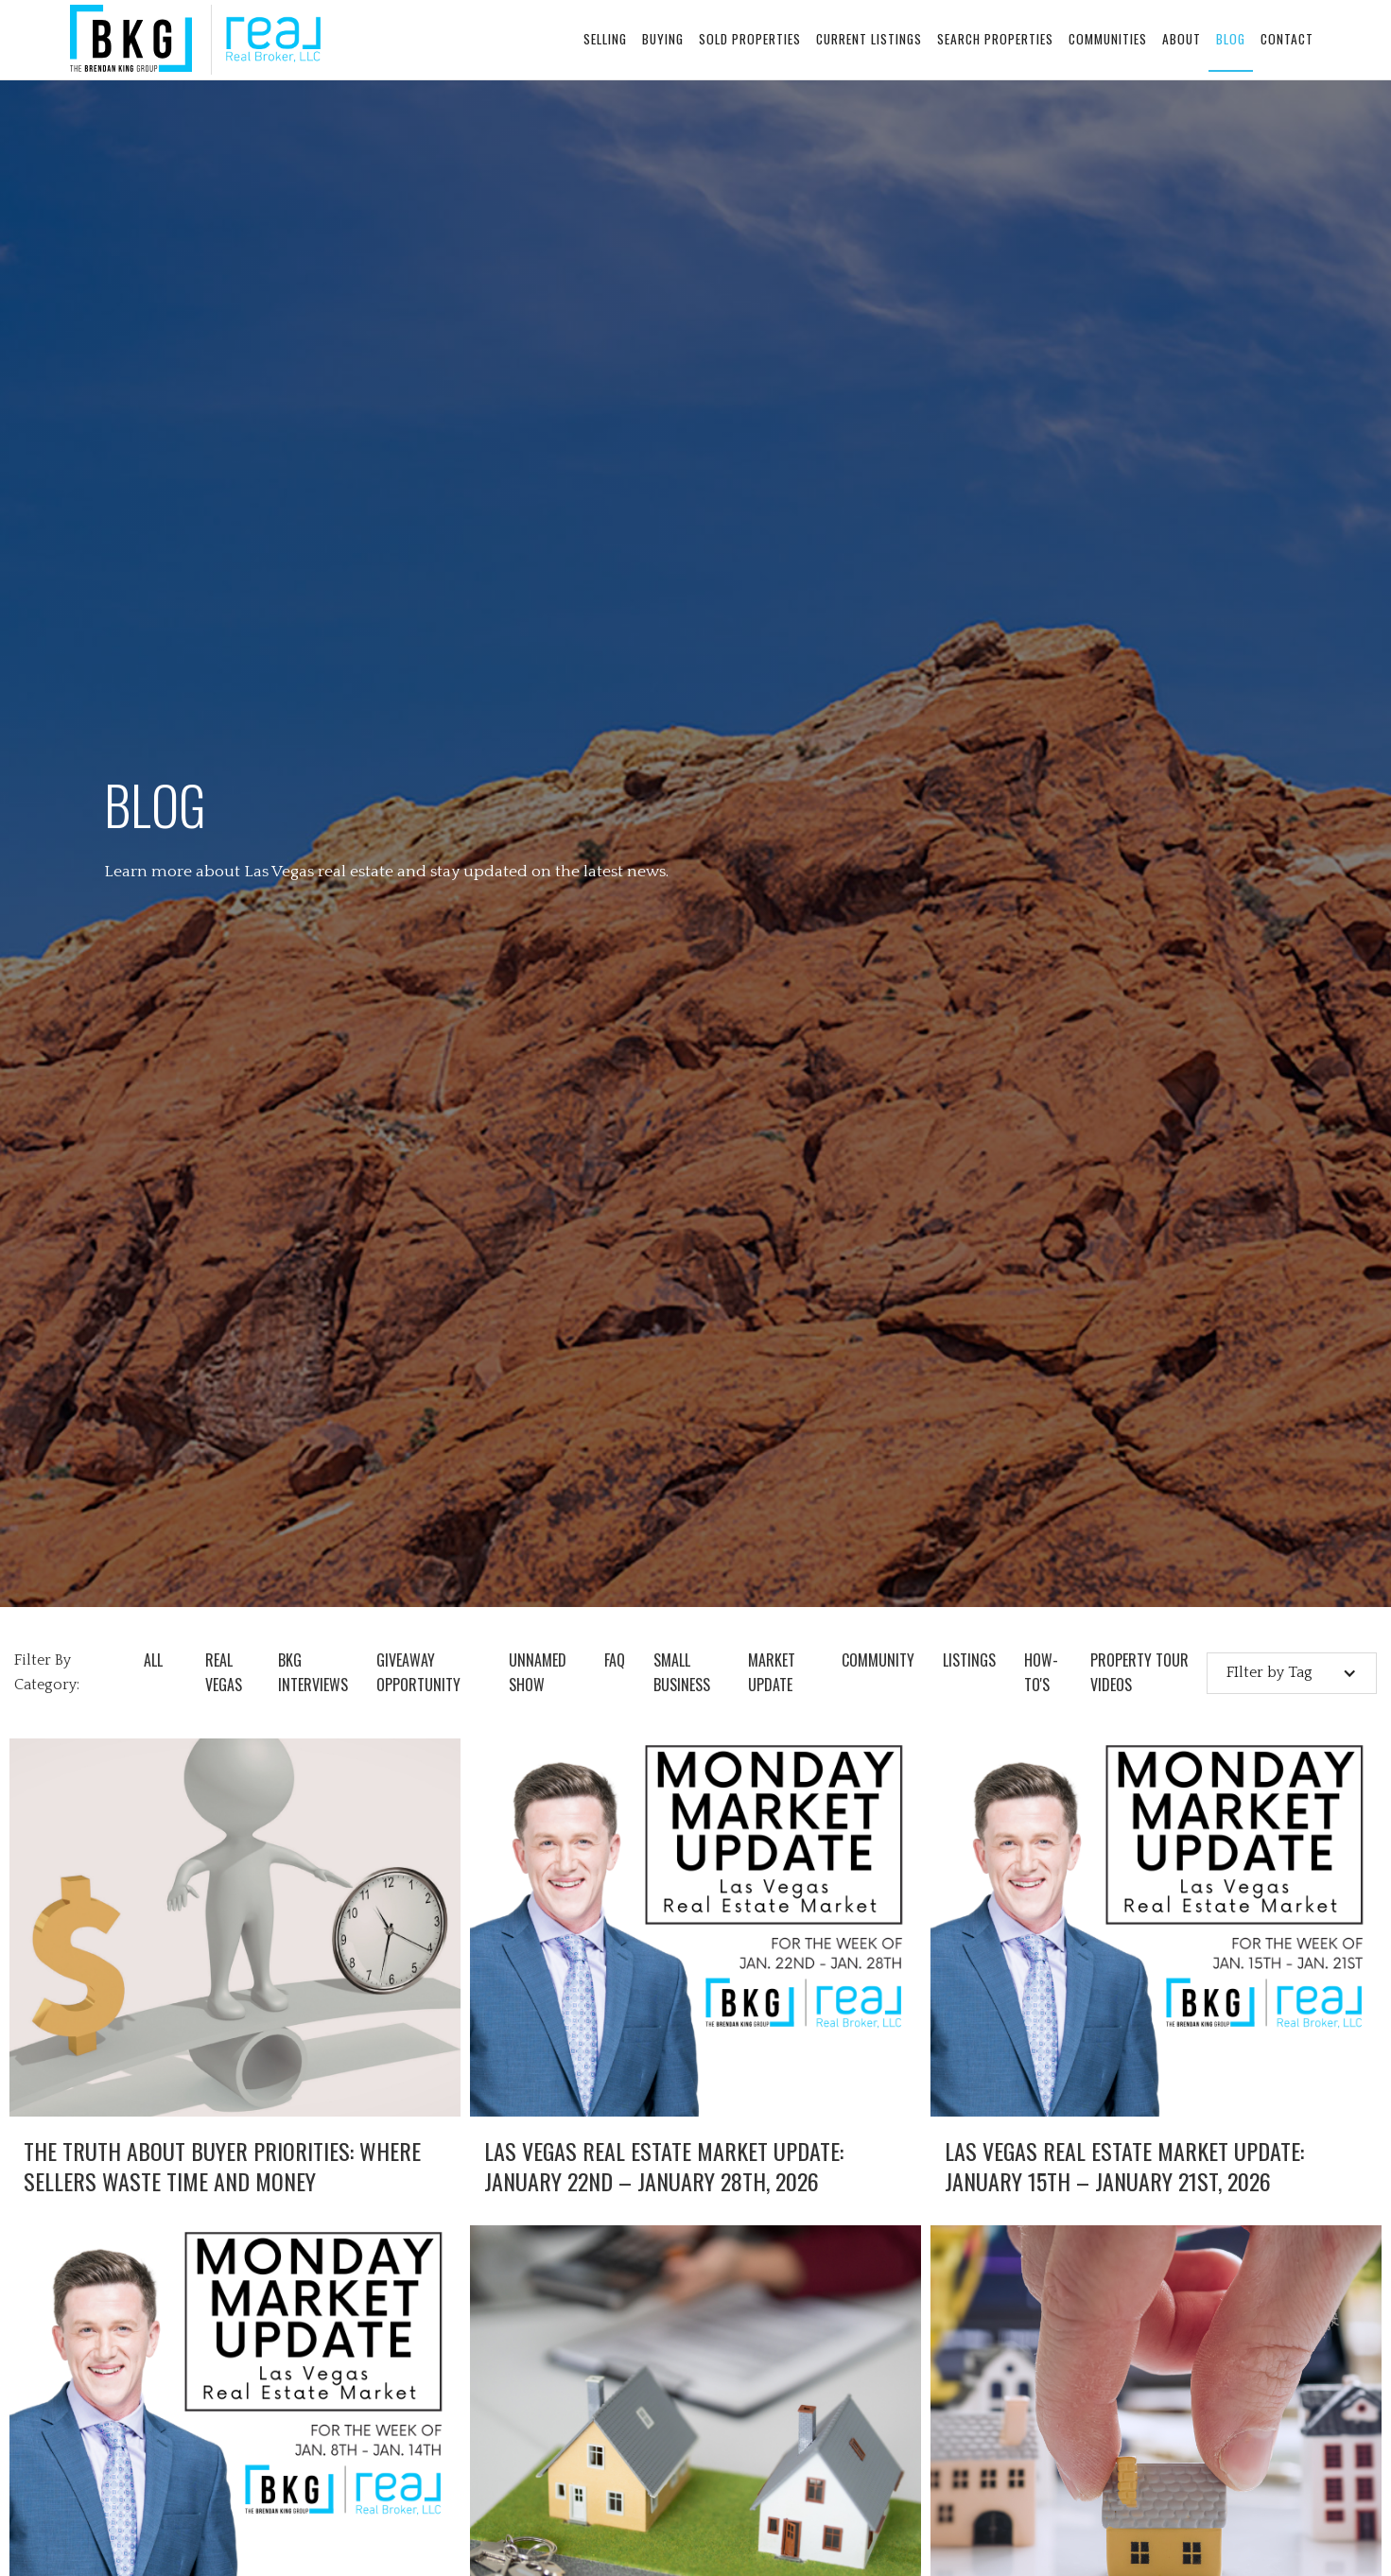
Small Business (681, 1672)
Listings (969, 1660)
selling (605, 38)
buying (663, 38)
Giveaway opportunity (418, 1672)
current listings (869, 38)
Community (878, 1660)
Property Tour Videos (1139, 1672)
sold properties (750, 38)
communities (1108, 38)
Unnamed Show (537, 1672)
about (1181, 38)
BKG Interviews (313, 1672)
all (153, 1660)
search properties (995, 38)
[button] (1292, 1673)
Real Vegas (223, 1672)
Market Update (771, 1672)
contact (1287, 38)
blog (1230, 38)
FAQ (614, 1660)
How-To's (1041, 1672)
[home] (195, 39)
